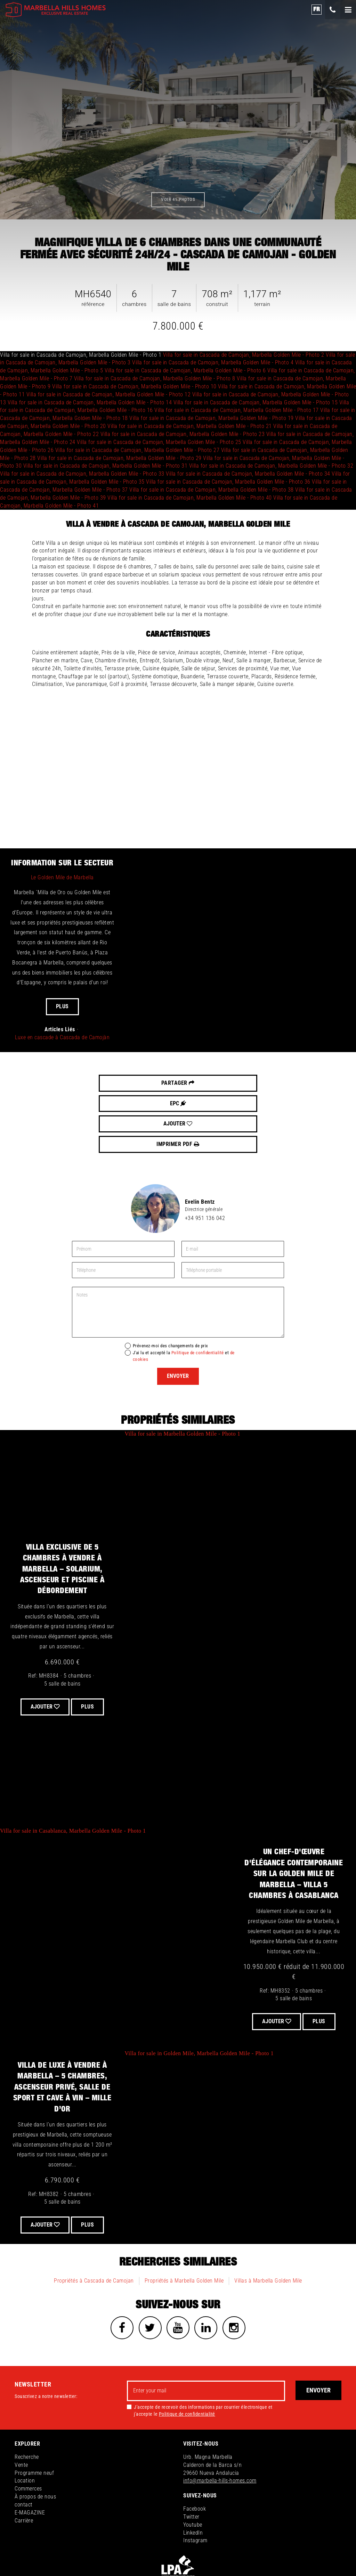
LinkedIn (193, 2472)
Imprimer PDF (287, 1083)
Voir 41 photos (178, 199)
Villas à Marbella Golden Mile (268, 2219)
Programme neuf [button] (34, 2412)
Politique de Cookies (260, 2544)
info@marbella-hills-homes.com (220, 2420)
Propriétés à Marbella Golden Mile (184, 2219)
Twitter (191, 2456)
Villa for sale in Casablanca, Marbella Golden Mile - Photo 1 (73, 1769)
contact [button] (24, 2444)
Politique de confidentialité (197, 1291)
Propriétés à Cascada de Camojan (94, 2219)
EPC (141, 1083)
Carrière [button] (24, 2460)
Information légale (158, 2544)
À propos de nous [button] (35, 2436)
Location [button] (25, 2420)
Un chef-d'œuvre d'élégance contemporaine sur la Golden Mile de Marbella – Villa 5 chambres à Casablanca (293, 1812)
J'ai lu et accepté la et (184, 1294)
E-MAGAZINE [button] (30, 2452)
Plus (62, 1006)
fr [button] (316, 9)
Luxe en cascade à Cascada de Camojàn (62, 1037)
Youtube (192, 2464)
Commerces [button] (28, 2428)
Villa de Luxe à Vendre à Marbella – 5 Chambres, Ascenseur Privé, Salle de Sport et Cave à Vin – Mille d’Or (62, 2025)
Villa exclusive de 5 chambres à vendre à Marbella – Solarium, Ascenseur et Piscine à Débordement (62, 1507)
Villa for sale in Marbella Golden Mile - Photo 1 (182, 1372)
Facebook (194, 2449)
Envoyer (178, 1314)
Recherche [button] (27, 2396)
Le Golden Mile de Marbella (62, 877)
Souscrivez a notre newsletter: (46, 2336)
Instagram (195, 2480)
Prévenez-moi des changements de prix (170, 1284)
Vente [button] (21, 2404)
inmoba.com (314, 2544)
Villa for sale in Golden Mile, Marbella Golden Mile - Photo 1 (199, 1992)
